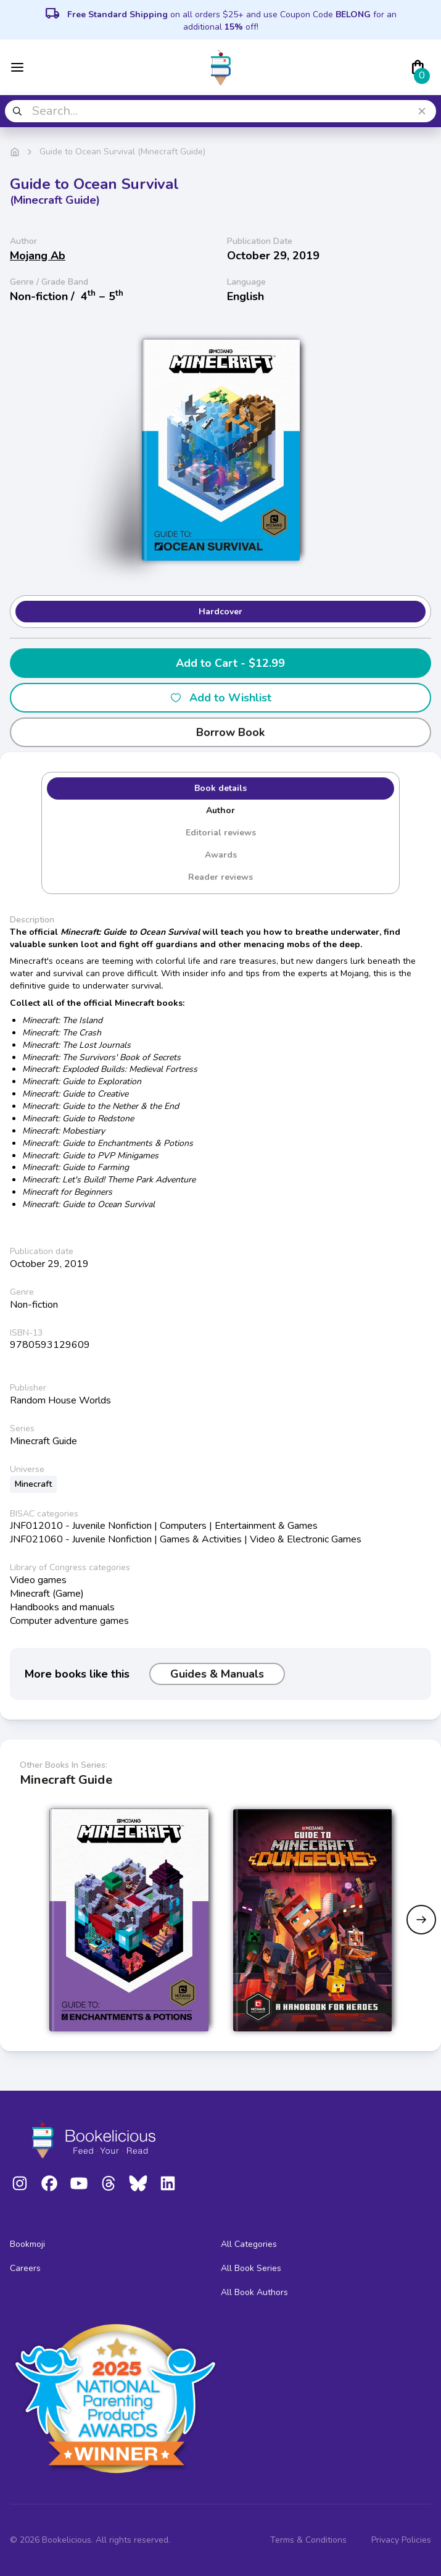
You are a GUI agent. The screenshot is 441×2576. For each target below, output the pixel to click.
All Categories (249, 2244)
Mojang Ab (37, 255)
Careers (25, 2268)
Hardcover (220, 611)
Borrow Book (220, 732)
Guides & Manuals (217, 1673)
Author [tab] (220, 810)
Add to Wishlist (220, 697)
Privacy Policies (401, 2540)
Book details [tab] (220, 788)
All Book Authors (254, 2292)
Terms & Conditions (308, 2540)
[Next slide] (421, 1919)
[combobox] (220, 111)
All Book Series (251, 2268)
